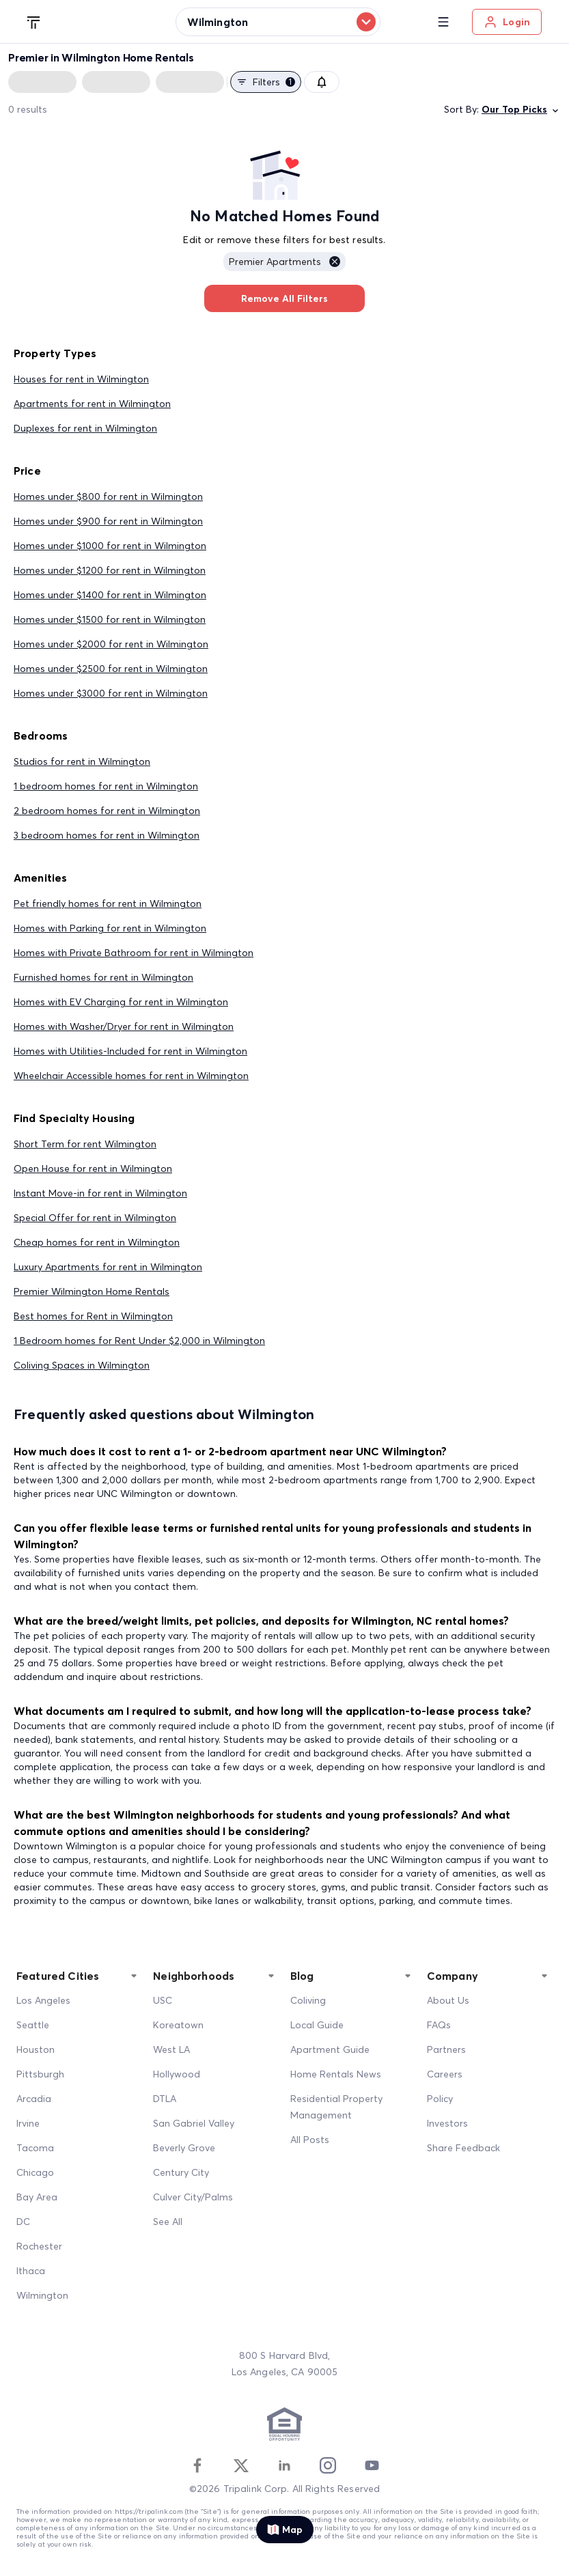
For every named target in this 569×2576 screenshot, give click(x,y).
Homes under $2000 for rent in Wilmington (111, 644)
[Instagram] (328, 2465)
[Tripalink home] (34, 21)
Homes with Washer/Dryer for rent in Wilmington (124, 1026)
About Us (448, 2000)
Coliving (308, 2000)
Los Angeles (43, 2000)
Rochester (39, 2246)
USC (162, 2000)
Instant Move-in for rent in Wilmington (100, 1193)
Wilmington (42, 2295)
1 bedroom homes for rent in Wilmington (106, 786)
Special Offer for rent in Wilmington (95, 1218)
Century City (181, 2172)
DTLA (164, 2098)
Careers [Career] (444, 2074)
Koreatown (178, 2025)
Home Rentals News (335, 2074)
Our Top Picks (521, 109)
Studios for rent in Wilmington (82, 761)
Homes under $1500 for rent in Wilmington (110, 619)
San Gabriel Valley (193, 2123)
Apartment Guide (330, 2049)
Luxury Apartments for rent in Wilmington (108, 1267)
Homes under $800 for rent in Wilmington (108, 496)
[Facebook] (197, 2465)
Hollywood (176, 2074)
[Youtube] (371, 2465)
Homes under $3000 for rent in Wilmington (111, 693)
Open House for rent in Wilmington (93, 1168)
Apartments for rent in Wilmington (92, 403)
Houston (35, 2049)
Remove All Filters (284, 298)
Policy (440, 2098)
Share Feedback (463, 2148)
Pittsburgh (40, 2074)
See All (167, 2221)
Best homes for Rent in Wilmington (93, 1316)
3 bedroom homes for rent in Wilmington (106, 835)
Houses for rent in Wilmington (81, 379)
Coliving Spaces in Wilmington (82, 1365)
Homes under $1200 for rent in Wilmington (110, 570)
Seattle (32, 2025)
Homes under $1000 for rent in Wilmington (110, 546)
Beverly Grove (184, 2148)
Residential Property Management (336, 2106)
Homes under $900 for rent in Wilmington (108, 521)
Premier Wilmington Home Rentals (91, 1291)
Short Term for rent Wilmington (85, 1144)
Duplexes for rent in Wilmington (85, 428)
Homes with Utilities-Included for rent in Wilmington (130, 1051)
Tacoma (35, 2148)
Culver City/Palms (193, 2197)
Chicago (35, 2172)
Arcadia (33, 2098)
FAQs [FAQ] (439, 2025)
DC (23, 2221)
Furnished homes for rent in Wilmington (103, 977)
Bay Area (36, 2197)
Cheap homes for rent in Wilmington (97, 1242)
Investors (447, 2123)
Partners (446, 2049)
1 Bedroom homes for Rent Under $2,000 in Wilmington (139, 1340)
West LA (171, 2049)
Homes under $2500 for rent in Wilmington (111, 668)
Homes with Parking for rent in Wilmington (110, 928)
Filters (266, 82)
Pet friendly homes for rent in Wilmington (108, 903)
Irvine (28, 2123)
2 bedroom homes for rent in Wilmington (107, 810)
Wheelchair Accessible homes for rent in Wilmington (131, 1075)
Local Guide (317, 2025)
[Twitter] (241, 2465)
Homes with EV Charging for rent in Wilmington (121, 1002)
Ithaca (30, 2271)
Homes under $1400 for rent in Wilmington (110, 595)
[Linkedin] (284, 2465)
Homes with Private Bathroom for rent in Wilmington (133, 953)
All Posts (309, 2139)
